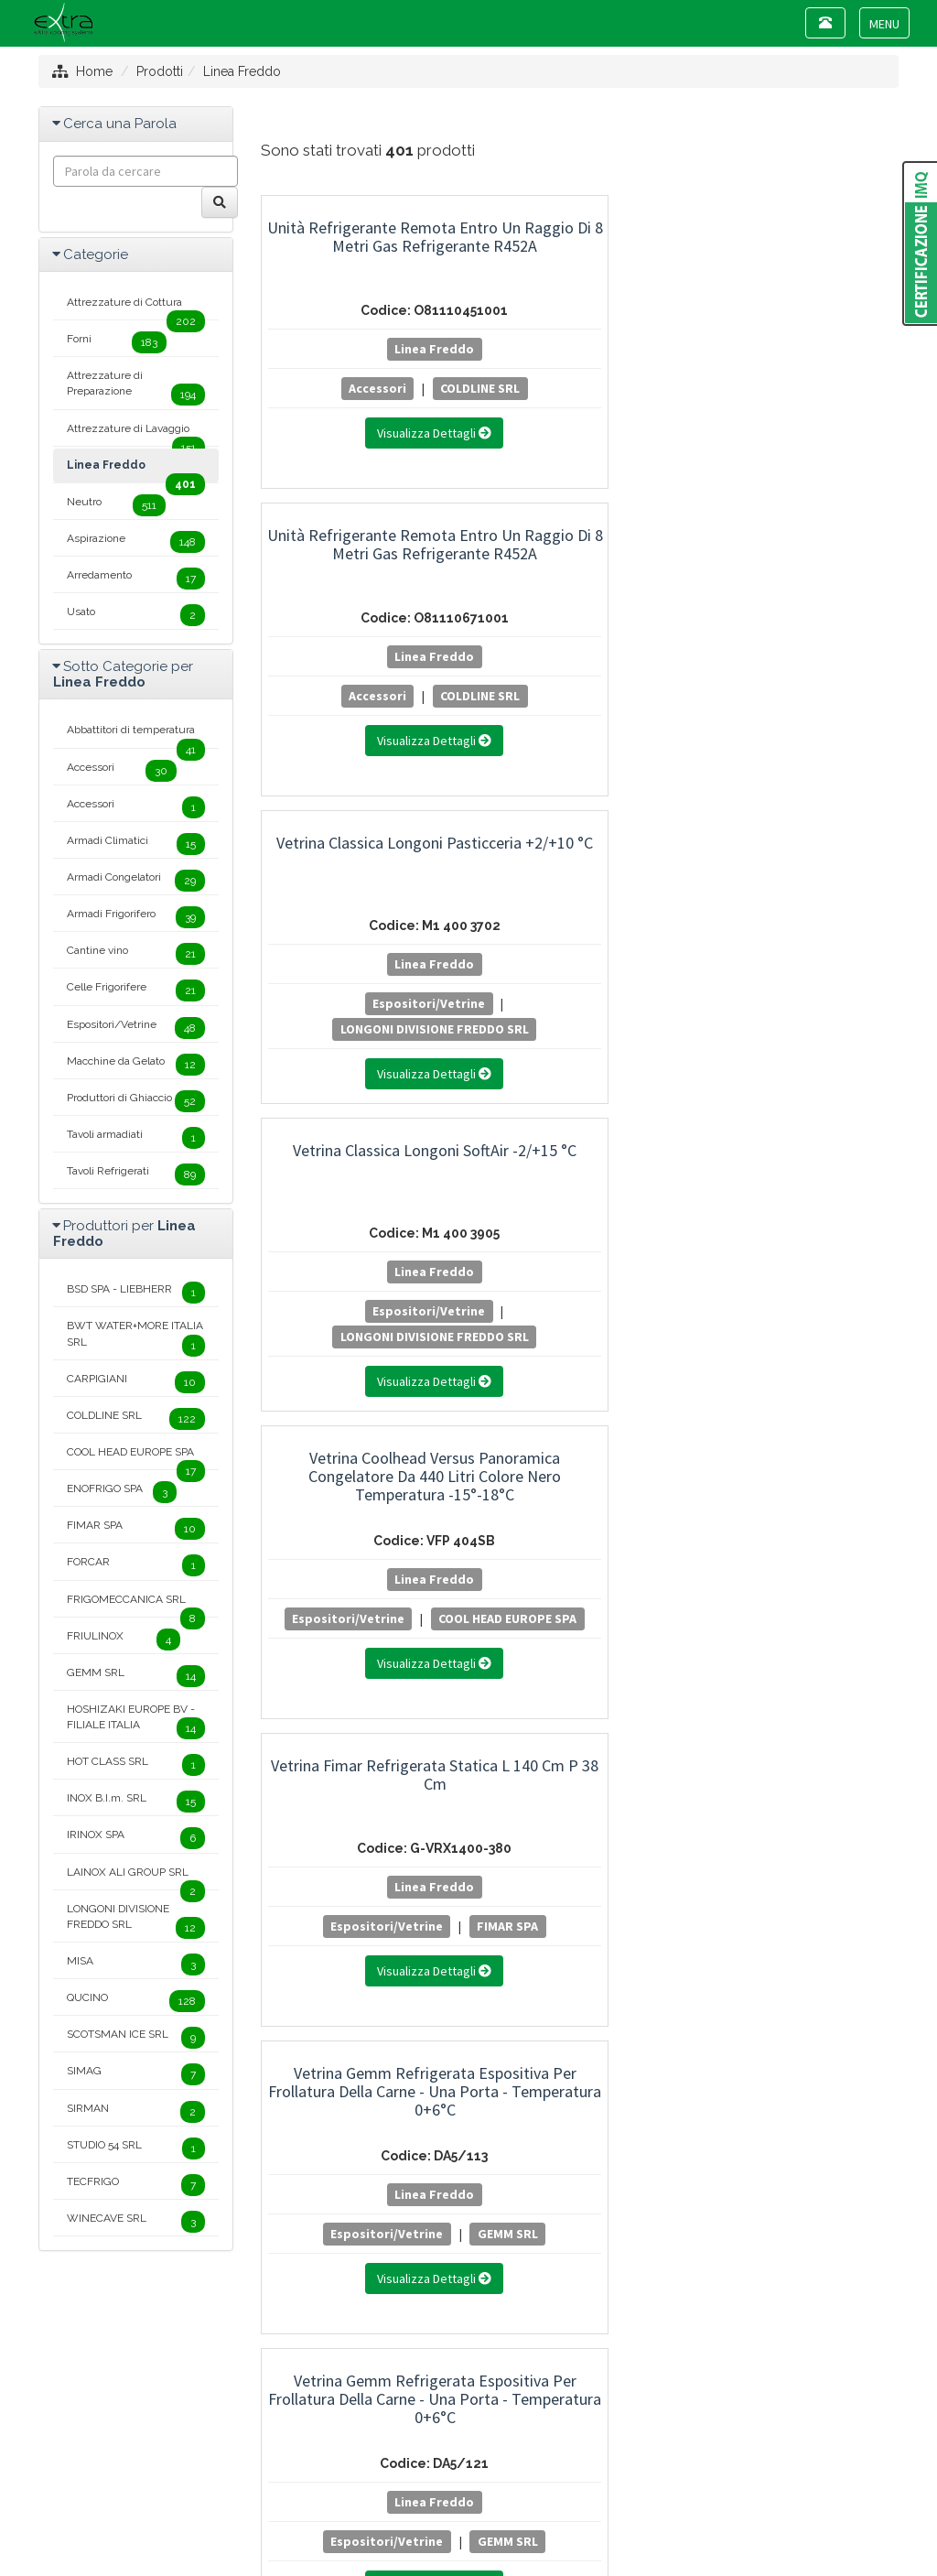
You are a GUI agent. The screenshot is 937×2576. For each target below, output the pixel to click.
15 (756, 1723)
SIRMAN (136, 2112)
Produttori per (124, 1234)
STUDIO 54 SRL (136, 2148)
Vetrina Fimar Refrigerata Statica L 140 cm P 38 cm (801, 544)
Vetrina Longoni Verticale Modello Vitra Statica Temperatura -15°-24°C (358, 1450)
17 (828, 1723)
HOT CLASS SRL (136, 1765)
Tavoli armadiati (136, 1138)
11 (614, 1723)
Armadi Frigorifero (136, 917)
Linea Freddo (242, 71)
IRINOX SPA (136, 1838)
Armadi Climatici (796, 1003)
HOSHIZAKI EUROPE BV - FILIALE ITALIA (136, 1721)
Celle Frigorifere (136, 990)
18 (863, 1723)
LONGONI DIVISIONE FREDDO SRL (810, 414)
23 (426, 1755)
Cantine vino (310, 1311)
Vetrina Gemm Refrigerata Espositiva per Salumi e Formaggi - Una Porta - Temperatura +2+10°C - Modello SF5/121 (801, 879)
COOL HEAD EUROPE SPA (580, 721)
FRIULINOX (123, 1640)
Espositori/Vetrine (795, 388)
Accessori (300, 388)
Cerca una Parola (120, 123)
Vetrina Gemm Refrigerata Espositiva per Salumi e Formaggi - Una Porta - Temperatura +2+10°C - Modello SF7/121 (357, 1187)
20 (315, 1755)
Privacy (436, 2489)
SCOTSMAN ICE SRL (136, 2038)
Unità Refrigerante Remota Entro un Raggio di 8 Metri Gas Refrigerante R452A (358, 255)
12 (649, 1723)
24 (464, 1755)
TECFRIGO (136, 2185)
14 (721, 1723)
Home (94, 71)
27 (576, 1755)
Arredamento (136, 579)
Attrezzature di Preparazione (136, 387)
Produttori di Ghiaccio (136, 1101)
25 (501, 1755)
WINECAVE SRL (136, 2222)
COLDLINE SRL (403, 388)
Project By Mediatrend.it (550, 2489)
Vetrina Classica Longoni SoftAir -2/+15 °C (358, 544)
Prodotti (159, 71)
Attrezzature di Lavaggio (136, 434)
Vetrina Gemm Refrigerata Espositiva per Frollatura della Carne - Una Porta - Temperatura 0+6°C (357, 870)
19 (278, 1755)
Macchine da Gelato (136, 1065)
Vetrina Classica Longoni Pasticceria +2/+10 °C (801, 236)
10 (580, 1723)
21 (352, 1755)
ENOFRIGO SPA (122, 1492)
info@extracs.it (490, 2439)
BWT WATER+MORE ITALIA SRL (136, 1337)
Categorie (95, 254)
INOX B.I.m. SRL (136, 1802)
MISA (136, 1964)
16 (792, 1723)
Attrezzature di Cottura (136, 307)
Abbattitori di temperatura (136, 735)
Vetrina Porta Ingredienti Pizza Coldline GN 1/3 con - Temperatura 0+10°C (801, 1450)
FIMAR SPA (801, 721)
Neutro (116, 505)
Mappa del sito (355, 2489)
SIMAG (136, 2074)
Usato (136, 615)
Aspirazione (136, 542)
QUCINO (136, 2001)
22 (389, 1755)
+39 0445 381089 (480, 2423)
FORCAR (136, 1565)
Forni (117, 342)
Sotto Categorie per (123, 674)
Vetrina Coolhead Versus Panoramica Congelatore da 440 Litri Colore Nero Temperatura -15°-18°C (580, 563)
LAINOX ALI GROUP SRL (136, 1877)
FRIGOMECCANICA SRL (136, 1605)
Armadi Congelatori (136, 881)
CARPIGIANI (136, 1382)
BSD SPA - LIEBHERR (136, 1293)
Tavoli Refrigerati (136, 1174)
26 (538, 1755)
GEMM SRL (358, 1029)
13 (685, 1723)
